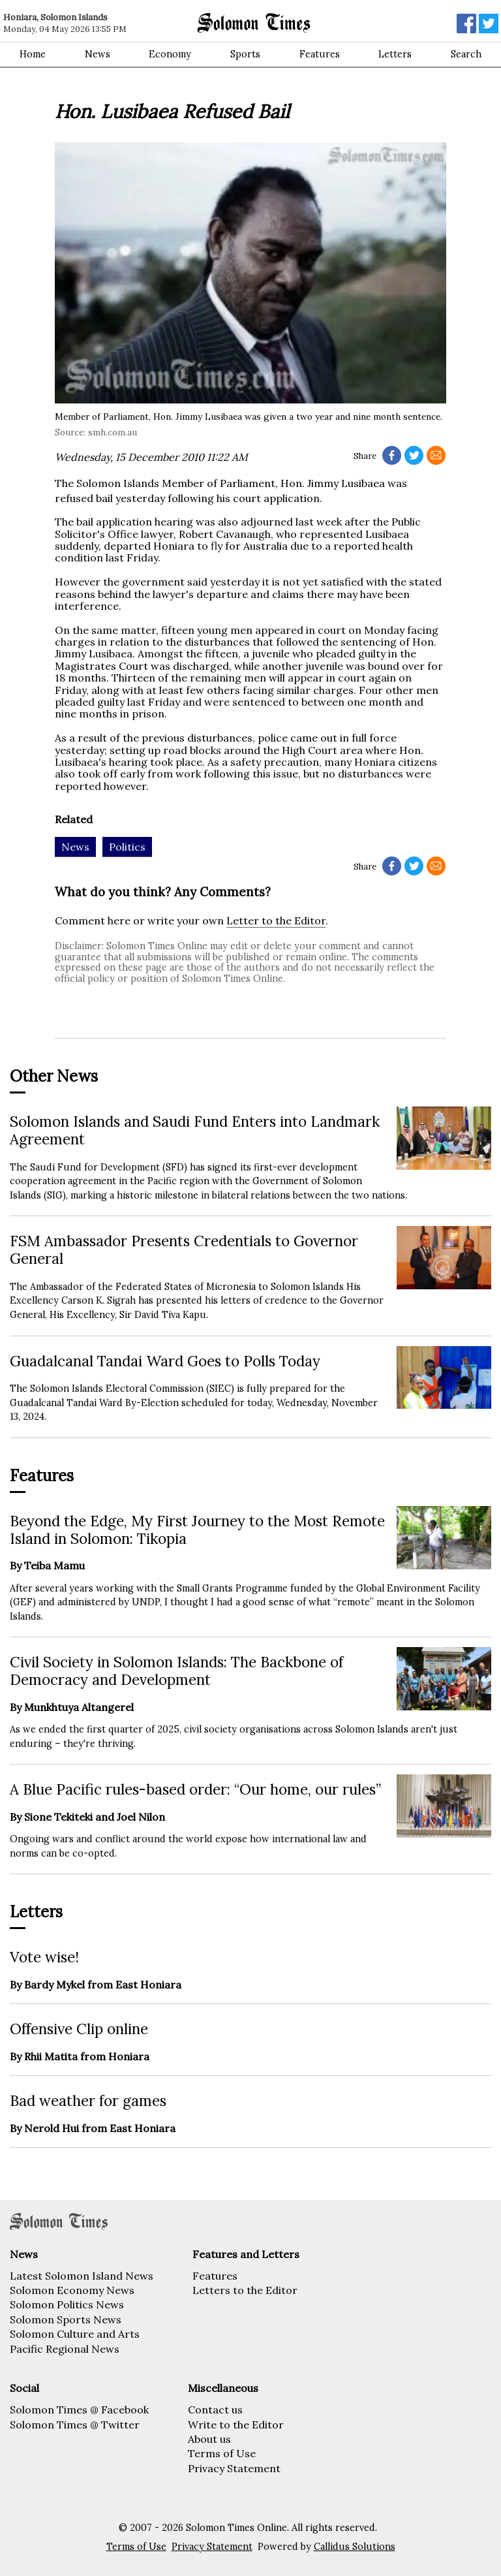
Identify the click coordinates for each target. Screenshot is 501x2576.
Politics (127, 846)
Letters (395, 54)
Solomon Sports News (65, 2319)
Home (33, 54)
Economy (170, 54)
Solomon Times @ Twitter (75, 2424)
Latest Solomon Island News (81, 2275)
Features (319, 54)
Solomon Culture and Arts (75, 2333)
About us (209, 2438)
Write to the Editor (236, 2424)
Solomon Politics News (67, 2304)
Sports (245, 54)
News (97, 54)
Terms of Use (222, 2453)
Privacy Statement (234, 2468)
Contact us (215, 2409)
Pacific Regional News (64, 2348)
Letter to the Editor (276, 920)
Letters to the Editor (244, 2290)
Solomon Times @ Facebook (79, 2409)
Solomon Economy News (72, 2290)
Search (466, 54)
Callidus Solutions (354, 2546)
